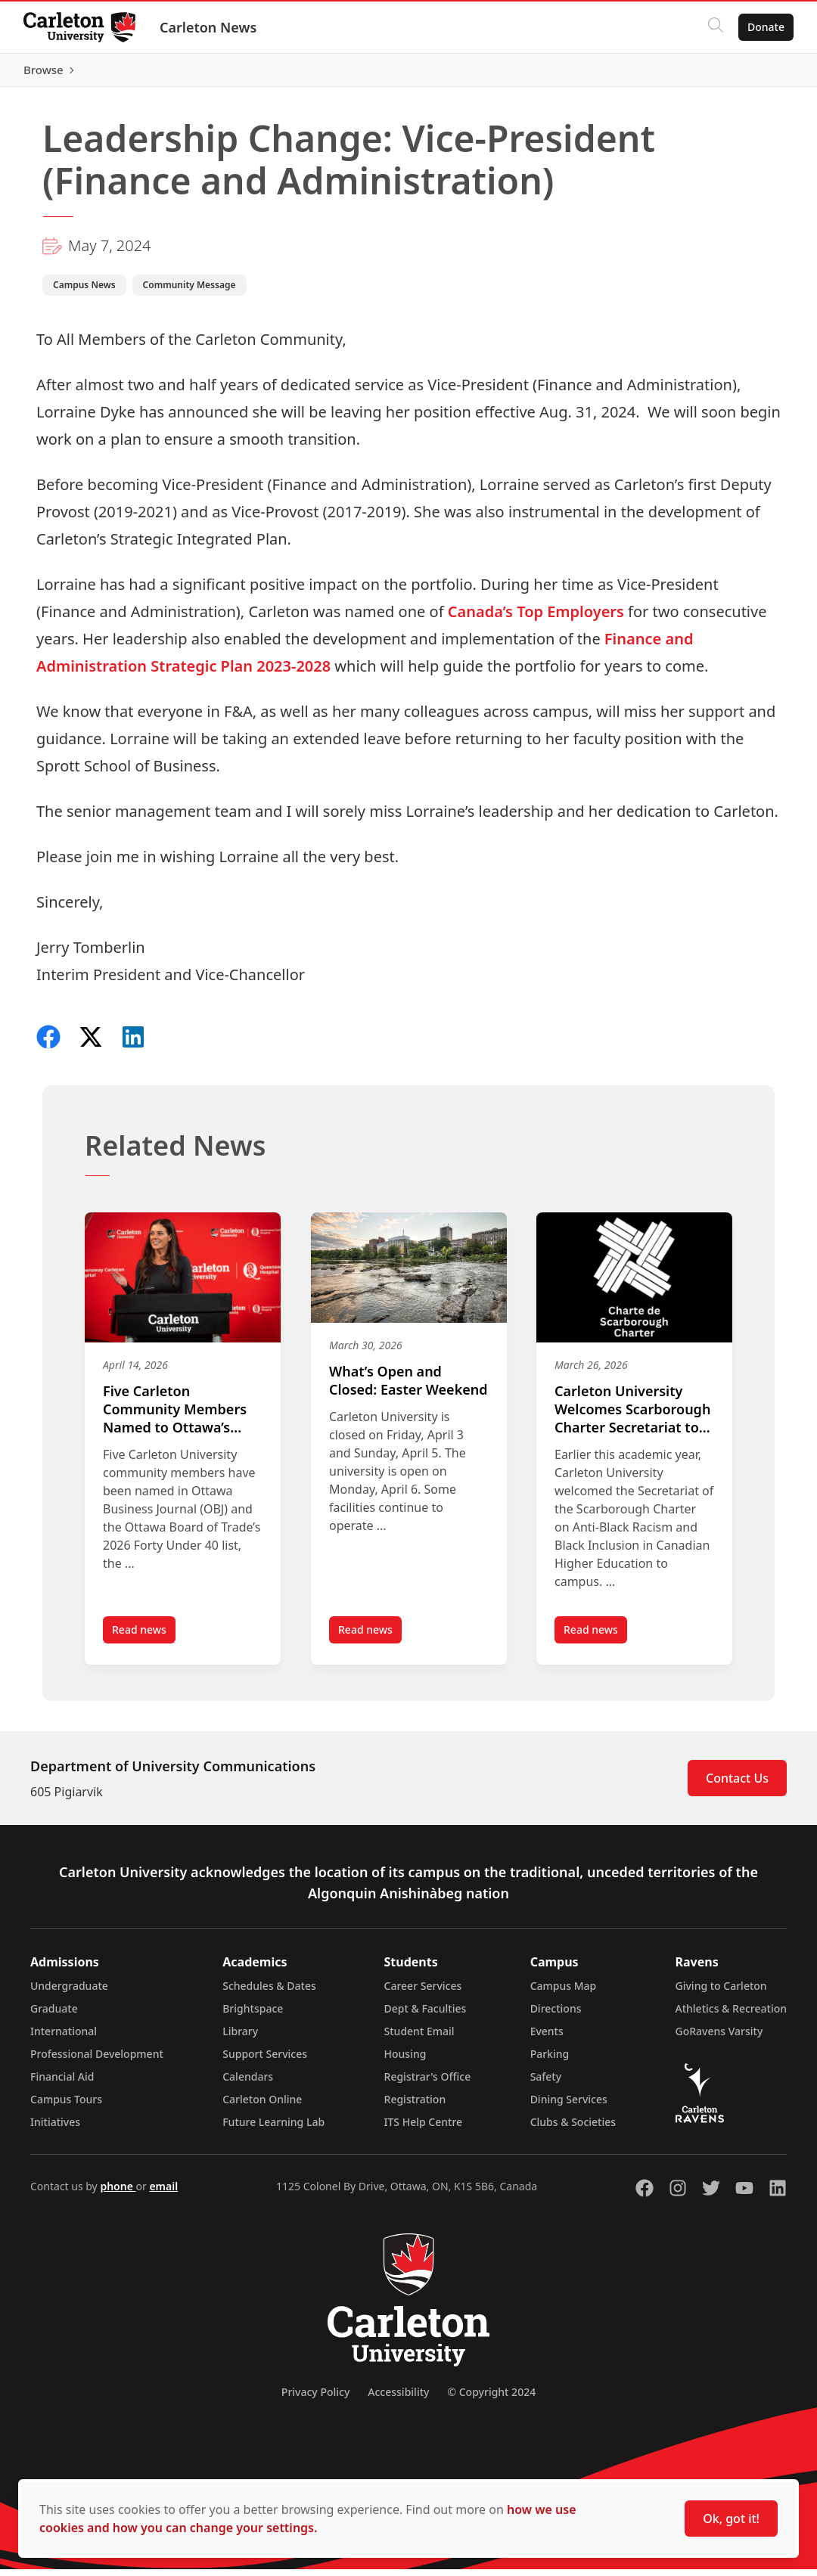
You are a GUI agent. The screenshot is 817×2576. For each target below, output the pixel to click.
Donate (765, 27)
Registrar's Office (427, 2083)
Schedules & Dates (269, 1992)
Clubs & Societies (573, 2128)
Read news (144, 1639)
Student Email (419, 2038)
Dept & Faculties (425, 2015)
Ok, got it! (731, 2518)
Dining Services (568, 2106)
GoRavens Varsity (719, 2038)
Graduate (54, 2015)
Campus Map (563, 1992)
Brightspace (252, 2015)
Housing (405, 2060)
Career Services (423, 1992)
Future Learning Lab (273, 2128)
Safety (546, 2083)
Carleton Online (262, 2106)
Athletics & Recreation (731, 2015)
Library (240, 2038)
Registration (415, 2106)
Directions (556, 2015)
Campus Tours (66, 2106)
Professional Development (96, 2060)
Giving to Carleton (721, 1992)
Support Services (264, 2060)
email (163, 2193)
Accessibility (398, 2398)
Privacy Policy (315, 2398)
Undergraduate (69, 1992)
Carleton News (208, 27)
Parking (550, 2060)
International (63, 2038)
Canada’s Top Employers (536, 618)
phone (117, 2193)
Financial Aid (62, 2083)
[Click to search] (714, 27)
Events (547, 2038)
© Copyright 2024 (491, 2398)
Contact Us (737, 1785)
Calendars (247, 2083)
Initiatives (55, 2128)
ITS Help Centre (423, 2128)
